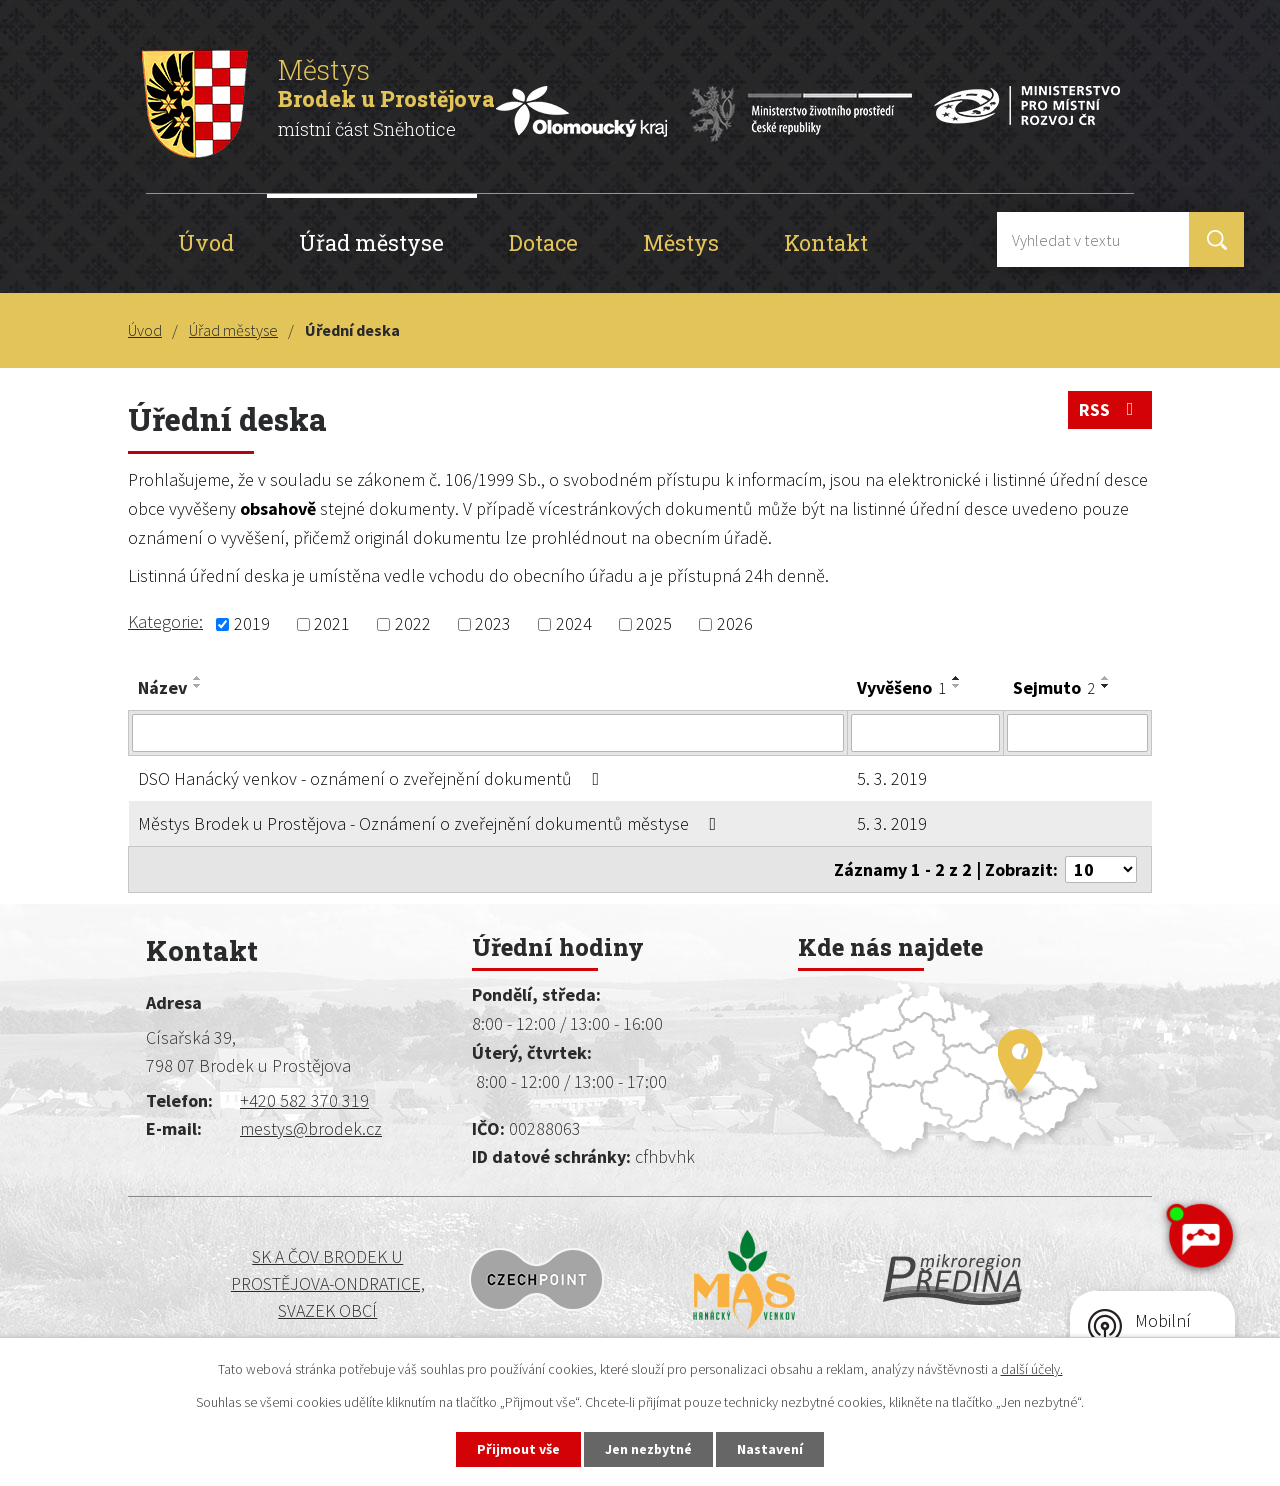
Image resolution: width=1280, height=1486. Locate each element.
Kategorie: (165, 621)
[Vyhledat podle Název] (488, 733)
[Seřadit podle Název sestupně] (198, 686)
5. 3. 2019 (892, 778)
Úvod (206, 242)
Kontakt (826, 242)
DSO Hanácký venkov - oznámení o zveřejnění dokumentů (373, 778)
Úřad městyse (371, 242)
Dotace (543, 242)
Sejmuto (1054, 687)
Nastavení (771, 1449)
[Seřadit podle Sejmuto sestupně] (1106, 686)
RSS (1110, 409)
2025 (654, 624)
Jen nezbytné (649, 1449)
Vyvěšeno (901, 687)
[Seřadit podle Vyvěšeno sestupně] (957, 686)
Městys (681, 242)
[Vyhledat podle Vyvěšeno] (925, 733)
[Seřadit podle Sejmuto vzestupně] (1106, 678)
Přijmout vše (518, 1449)
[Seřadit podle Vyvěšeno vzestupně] (957, 678)
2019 (252, 624)
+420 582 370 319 (304, 1100)
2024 (574, 624)
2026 (735, 624)
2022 (413, 624)
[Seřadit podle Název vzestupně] (198, 678)
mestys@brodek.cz (311, 1128)
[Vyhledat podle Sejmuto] (1077, 733)
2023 (493, 624)
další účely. (1032, 1369)
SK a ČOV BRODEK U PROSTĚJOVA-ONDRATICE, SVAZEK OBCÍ (265, 1283)
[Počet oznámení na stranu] (1101, 869)
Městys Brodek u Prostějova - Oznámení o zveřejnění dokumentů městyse (431, 823)
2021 (332, 624)
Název (162, 687)
